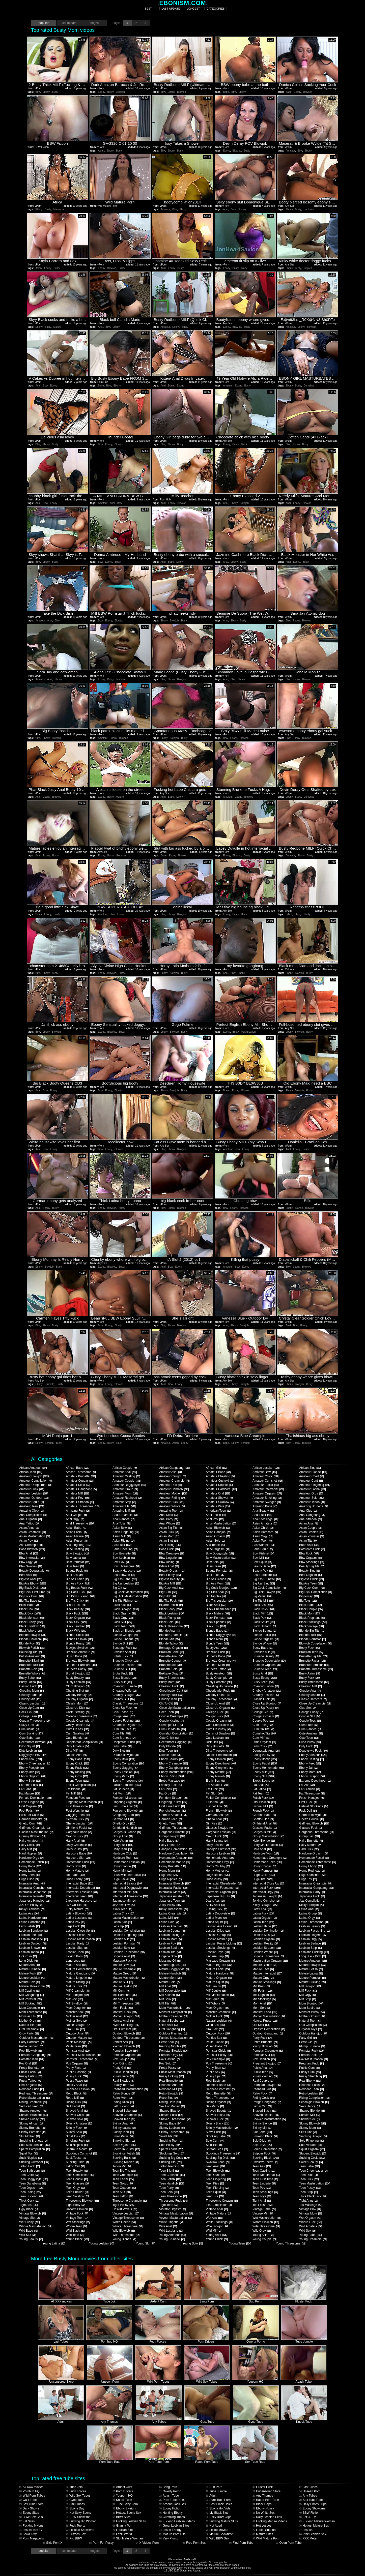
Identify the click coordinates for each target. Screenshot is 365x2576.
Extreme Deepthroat (315, 1780)
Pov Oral (28, 2063)
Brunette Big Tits (313, 1656)
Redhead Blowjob (266, 2085)
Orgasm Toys (310, 2029)
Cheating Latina (265, 1686)
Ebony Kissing (78, 1772)
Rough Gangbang (266, 2102)
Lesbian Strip (310, 1948)
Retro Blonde (124, 2093)
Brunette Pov (31, 1669)
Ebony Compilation (128, 1763)
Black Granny (124, 1613)
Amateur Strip (124, 1502)
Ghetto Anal (217, 1819)
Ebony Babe (77, 1759)
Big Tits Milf (263, 1600)
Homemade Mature (174, 1862)
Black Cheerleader (221, 1609)
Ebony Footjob (31, 1768)
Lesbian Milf (124, 1939)
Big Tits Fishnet (125, 1600)
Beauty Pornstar (219, 1570)
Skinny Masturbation (222, 2128)
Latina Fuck (263, 1913)
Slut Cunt (307, 2132)
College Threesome (81, 1716)
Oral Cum (75, 2029)
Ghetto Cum (30, 1823)
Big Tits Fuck (170, 1600)
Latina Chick (123, 1913)
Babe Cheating (125, 1549)
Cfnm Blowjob (77, 1686)
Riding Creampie (32, 2102)
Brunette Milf (170, 1665)
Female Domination (35, 1798)
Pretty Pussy (170, 2068)
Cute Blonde (76, 1738)
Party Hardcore (31, 2042)
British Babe (76, 1656)
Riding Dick (76, 2102)
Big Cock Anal (171, 1588)
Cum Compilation (220, 1725)
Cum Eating (262, 1725)
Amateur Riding (172, 1498)
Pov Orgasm (77, 2063)
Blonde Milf (169, 1639)
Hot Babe (75, 1875)
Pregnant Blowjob (266, 2063)
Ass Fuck (122, 1545)
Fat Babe (27, 1789)
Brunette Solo (170, 1669)
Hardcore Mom (265, 1853)
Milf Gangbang (31, 1995)
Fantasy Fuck (170, 1785)
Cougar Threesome (34, 1720)
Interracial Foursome (222, 1888)
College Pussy (311, 1712)
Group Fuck (217, 1836)
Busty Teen (262, 1682)
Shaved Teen (124, 2119)
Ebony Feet (310, 1763)
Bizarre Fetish (171, 1605)
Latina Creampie (172, 1913)
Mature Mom (170, 1978)
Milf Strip (307, 1999)
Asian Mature (77, 1536)
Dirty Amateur (77, 1746)
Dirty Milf (74, 1750)
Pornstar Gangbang (34, 2055)
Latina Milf (169, 1918)
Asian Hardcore (265, 1532)
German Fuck (77, 1819)
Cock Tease (123, 1712)
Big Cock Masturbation (131, 1592)
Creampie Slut (171, 1725)
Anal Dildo (168, 1515)
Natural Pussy (264, 2020)
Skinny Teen (123, 2132)
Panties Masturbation (175, 2038)
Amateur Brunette (81, 1476)
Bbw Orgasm (310, 1558)
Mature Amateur (313, 1960)
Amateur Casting (126, 1476)
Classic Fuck (263, 1699)
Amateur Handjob (174, 1489)
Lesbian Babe (264, 1926)
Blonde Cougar (125, 1635)
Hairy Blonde (263, 1840)
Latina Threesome (313, 1922)
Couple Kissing (171, 1720)
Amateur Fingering (314, 1485)
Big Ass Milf (170, 1583)
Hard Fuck (309, 1849)
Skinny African (31, 2123)
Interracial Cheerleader (223, 1883)
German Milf (123, 1819)
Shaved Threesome (174, 2119)
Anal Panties (123, 1519)
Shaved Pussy (31, 2119)
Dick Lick (214, 1742)
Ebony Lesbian (125, 1772)
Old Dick (261, 2025)
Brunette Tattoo (218, 1669)
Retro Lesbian (311, 2093)
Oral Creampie (31, 2029)
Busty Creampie (219, 1678)
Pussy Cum (310, 2072)
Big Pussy (309, 1596)
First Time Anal (125, 1806)
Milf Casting (29, 1990)
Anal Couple (76, 1515)
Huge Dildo (29, 1879)
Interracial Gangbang (316, 1888)
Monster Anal (78, 2012)
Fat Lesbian (309, 1789)
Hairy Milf (28, 1849)
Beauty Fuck (77, 1570)
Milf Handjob (77, 1995)
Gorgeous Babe (79, 1832)
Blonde (299, 1208)
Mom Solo (261, 2008)
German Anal (217, 1815)
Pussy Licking (171, 2076)
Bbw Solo (214, 1562)
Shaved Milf (309, 2115)
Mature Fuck (30, 1973)
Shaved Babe (125, 2110)
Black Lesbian (171, 1613)
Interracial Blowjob (175, 1883)
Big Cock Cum (311, 1588)
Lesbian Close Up (80, 1930)
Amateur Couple (126, 1480)
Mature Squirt (217, 1982)
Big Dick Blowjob (266, 1592)
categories (215, 8)
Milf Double (216, 1990)
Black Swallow (31, 1626)
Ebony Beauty (171, 1759)
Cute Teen (309, 1738)
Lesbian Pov (170, 1943)
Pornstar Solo (310, 2055)
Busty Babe (30, 1678)
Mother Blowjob (126, 2016)
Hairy (244, 914)
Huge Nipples (170, 1879)
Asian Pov (28, 1540)
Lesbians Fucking (314, 1952)
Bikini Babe (29, 1605)
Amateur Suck (171, 1502)
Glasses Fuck (310, 1828)
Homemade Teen (267, 1862)
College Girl (262, 1712)
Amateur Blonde (313, 1472)
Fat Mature (29, 1793)
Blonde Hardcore (33, 1639)
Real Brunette (170, 2080)
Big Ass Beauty (171, 1579)
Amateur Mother (173, 1493)
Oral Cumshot (125, 2029)
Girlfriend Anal (264, 1823)
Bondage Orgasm (173, 1648)
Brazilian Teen (311, 1652)
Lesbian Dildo (218, 1930)
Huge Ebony (78, 1879)
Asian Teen (262, 1540)
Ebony (46, 92)
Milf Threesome (126, 2003)
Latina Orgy (309, 1918)
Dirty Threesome (219, 1750)
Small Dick (75, 2136)
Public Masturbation (174, 2072)
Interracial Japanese (35, 1892)
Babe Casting (77, 1549)
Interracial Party (312, 1892)
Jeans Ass (215, 1900)
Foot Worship (77, 1810)
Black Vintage (311, 1626)
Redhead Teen (311, 2089)
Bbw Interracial (32, 1558)
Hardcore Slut (78, 1858)
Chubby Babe (30, 1695)
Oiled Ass (215, 2025)
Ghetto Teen (170, 1823)
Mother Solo (76, 2020)
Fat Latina (261, 1789)
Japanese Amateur (174, 1896)
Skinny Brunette (32, 2128)
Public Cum (309, 2068)
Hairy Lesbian (217, 1845)
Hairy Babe (169, 1840)
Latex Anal (261, 1909)
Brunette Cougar (172, 1660)
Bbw (37, 92)
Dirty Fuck (308, 1746)
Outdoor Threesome (128, 2038)
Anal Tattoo (29, 1523)
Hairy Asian (123, 1840)
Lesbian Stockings (220, 1948)
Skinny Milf (262, 2128)
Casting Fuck (30, 1686)
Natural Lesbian (219, 2020)
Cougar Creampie (173, 1716)
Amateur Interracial (268, 1489)
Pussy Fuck (76, 2076)
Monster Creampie (221, 2012)
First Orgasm (30, 1806)
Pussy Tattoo (30, 2080)
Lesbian (120, 92)
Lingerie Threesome (268, 1956)
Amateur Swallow (220, 1502)
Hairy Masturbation (267, 1845)
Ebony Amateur (313, 1755)
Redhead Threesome (35, 2093)
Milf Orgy (307, 1995)
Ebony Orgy (77, 1776)
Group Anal (122, 1836)
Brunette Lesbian (127, 1665)
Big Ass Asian (77, 1579)
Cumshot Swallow (220, 1733)
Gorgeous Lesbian (220, 1832)
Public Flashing (78, 2072)
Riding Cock (263, 2098)
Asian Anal (308, 1523)
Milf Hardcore (124, 1995)
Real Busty (215, 2080)
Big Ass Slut (263, 1583)
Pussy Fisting (30, 2076)
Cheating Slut (77, 1690)
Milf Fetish (262, 1990)
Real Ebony (310, 2080)
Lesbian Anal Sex (173, 1926)
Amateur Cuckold (220, 1480)
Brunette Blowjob (80, 1660)
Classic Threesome (128, 1703)
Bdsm (171, 385)
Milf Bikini (261, 1986)
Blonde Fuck (310, 1635)
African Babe (77, 1468)
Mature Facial (218, 1969)
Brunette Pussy (79, 1669)
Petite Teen (76, 2046)
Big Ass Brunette (266, 1579)
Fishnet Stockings (313, 1806)
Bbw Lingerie (170, 1558)
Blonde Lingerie (125, 1639)
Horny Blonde (124, 1866)
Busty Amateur (219, 1673)
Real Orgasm (30, 2085)
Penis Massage (78, 2042)
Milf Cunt (121, 1990)
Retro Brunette (218, 2093)
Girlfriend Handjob (127, 1828)
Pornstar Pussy (219, 2055)
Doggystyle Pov (32, 1755)
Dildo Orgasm (264, 1742)
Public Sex (215, 2072)
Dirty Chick (262, 1746)
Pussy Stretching (313, 2076)
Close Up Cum (31, 1708)
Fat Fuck (214, 1789)
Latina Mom (216, 1918)
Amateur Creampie (174, 1480)
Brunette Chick (125, 1660)
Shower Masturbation (269, 2119)
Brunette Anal (171, 1656)
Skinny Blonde (264, 2123)
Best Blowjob (124, 1575)
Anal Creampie (125, 1515)
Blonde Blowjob (32, 1635)
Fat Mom (121, 1793)
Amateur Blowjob (34, 1476)
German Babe (264, 1815)
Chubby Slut (124, 1699)
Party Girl (308, 2038)
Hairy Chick (29, 1845)
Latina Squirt (217, 1922)
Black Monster (31, 1618)
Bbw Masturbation (221, 1558)
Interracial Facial (173, 1888)
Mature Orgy (263, 1978)
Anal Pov (215, 1519)
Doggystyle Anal (266, 1750)
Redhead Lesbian (80, 2089)
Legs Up (121, 1926)
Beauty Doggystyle (34, 1570)
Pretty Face (76, 2068)
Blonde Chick (77, 1635)
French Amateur (172, 1810)
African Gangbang (174, 1468)
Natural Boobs (171, 2020)
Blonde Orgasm (265, 1639)
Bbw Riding (169, 1562)
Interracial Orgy (265, 1892)
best (148, 8)
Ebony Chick (77, 1763)
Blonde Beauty (264, 1630)
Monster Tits (30, 2016)
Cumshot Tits (264, 1733)
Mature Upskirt (125, 1986)
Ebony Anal (30, 1759)
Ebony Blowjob (219, 1759)
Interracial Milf (125, 1892)
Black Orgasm (78, 1618)
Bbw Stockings (311, 1562)
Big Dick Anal (218, 1592)
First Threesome (79, 1806)
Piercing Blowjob (126, 2046)
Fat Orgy (167, 1793)
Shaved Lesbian (265, 2115)
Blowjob (181, 92)
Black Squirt (263, 1622)
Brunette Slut (124, 1669)
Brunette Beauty (265, 1656)
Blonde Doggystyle (221, 1635)
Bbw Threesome (126, 1566)
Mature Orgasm (219, 1978)
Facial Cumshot (127, 1785)
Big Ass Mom (217, 1583)
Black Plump (170, 1618)
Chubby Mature (312, 1695)
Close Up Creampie (314, 1703)
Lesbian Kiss (263, 1935)
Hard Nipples (30, 1853)
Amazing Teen (171, 1510)
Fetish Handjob (311, 1798)
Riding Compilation (314, 2098)
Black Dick (29, 1613)
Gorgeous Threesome (316, 1832)
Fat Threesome (311, 1793)
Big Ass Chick (311, 1579)
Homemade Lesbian (128, 1862)
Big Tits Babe (31, 1600)
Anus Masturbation (221, 1523)
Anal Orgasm (30, 1519)
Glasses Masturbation (36, 1832)
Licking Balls (77, 1956)
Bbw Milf (261, 1558)
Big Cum (168, 1592)
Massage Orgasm (220, 1960)
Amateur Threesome (82, 1506)
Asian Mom (169, 1536)
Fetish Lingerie (31, 1802)
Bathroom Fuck (311, 1549)
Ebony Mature (218, 1772)
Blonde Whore (264, 1643)
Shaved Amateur (32, 2110)
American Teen (218, 1510)
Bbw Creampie (171, 1553)
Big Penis (261, 1596)
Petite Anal (168, 2042)
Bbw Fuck (308, 1553)
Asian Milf (121, 1536)
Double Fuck (170, 1755)
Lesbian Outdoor (32, 1943)
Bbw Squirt (262, 1562)
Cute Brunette (124, 1738)
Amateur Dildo (78, 1485)
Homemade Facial (313, 1858)
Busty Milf (122, 1682)
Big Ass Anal (30, 1579)
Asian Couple (310, 1528)
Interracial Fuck (266, 1888)
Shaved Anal (77, 2110)
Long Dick (28, 1960)
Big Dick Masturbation (130, 1596)
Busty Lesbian (78, 1682)
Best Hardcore (264, 1575)
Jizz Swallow (123, 1905)
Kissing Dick (216, 1909)
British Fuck (123, 1656)
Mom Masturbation (174, 2008)
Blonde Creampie (173, 1635)
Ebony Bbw (124, 1759)
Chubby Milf (30, 1699)
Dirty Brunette (217, 1746)
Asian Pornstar (311, 1536)
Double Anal (76, 1755)
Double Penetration (221, 1755)
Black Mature (217, 1613)
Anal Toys (121, 1523)
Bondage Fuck (125, 1648)
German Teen (170, 1819)
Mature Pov (29, 1982)
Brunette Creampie (221, 1660)
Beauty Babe (264, 1566)
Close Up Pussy (265, 1708)
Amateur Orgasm (267, 1493)
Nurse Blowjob (78, 2025)
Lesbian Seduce (312, 1943)
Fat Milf (74, 1793)
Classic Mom (77, 1703)
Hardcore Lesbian (220, 1853)
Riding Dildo (123, 2102)
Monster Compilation (175, 2012)
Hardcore (308, 209)
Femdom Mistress (127, 1798)
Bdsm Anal (168, 1566)
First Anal (214, 1802)
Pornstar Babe (125, 2050)
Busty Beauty (78, 1678)
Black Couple (311, 1609)
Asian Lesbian (311, 1532)
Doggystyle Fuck (313, 1750)
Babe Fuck (169, 1549)
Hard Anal (262, 1849)
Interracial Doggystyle (130, 1888)
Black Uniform (264, 1626)
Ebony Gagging (125, 1768)
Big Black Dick (32, 1588)
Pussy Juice (123, 2076)
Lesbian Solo (124, 1948)
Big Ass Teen (311, 1583)
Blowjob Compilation (315, 1643)
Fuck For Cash (31, 1815)
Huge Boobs (218, 1875)
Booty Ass (216, 1648)
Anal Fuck (262, 1515)
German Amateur (173, 1815)
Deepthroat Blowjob (35, 1742)
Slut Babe (262, 2132)
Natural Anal (123, 2020)
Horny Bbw (76, 1866)
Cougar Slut (309, 1716)
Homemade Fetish (34, 1862)
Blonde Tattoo (170, 1643)
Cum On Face (124, 1729)
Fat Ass (307, 1785)
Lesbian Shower (32, 1948)
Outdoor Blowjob (127, 2033)
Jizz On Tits (76, 1905)
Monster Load (264, 2012)
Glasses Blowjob (219, 1828)
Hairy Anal (75, 1840)
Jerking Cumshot (266, 1900)
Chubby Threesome (221, 1699)
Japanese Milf (124, 1900)
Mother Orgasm (312, 2016)
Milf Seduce (123, 1999)
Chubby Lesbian (265, 1695)
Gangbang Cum (126, 1815)
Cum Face (308, 1725)
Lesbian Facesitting (314, 1930)
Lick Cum (28, 1956)
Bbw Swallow (30, 1566)
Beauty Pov (262, 1570)
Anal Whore (169, 1523)
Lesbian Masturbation (83, 1939)
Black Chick (263, 1609)
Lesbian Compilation (129, 1930)
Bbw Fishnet (263, 1553)
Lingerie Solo (170, 1956)
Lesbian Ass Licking (221, 1926)
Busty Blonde (124, 1678)
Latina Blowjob (79, 1913)
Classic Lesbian (32, 1703)
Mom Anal (262, 2003)
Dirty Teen (168, 1750)
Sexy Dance (309, 2106)
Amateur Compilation (35, 1480)
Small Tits (168, 2136)
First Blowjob (264, 1802)
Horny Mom (169, 1870)
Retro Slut (168, 2098)
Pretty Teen (216, 2068)
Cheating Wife (124, 1690)
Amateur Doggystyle (129, 1485)
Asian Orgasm (218, 1536)
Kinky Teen (122, 1909)
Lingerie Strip (217, 1956)
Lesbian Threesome (129, 1952)
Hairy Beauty (217, 1840)
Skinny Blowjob (312, 2123)
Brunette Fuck (31, 1665)
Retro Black (76, 2093)
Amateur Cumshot (267, 1480)
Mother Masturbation (268, 2016)
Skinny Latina (124, 2128)
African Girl (216, 1468)
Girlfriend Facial (79, 1828)
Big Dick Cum (31, 1596)
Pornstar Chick (218, 2050)
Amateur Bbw (264, 1472)
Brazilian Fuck (218, 1652)
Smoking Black (264, 2136)
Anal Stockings (264, 1519)
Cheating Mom (31, 1690)
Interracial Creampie (315, 1883)
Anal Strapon (310, 1519)
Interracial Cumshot (35, 1888)
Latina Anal (309, 1909)
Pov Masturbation (313, 2059)
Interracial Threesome (130, 1896)
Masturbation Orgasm (270, 1960)
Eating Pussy (263, 1755)
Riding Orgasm (218, 2102)
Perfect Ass (123, 2042)
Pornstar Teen (31, 2059)
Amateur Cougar (80, 1480)
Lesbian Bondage (33, 1930)
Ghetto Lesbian (79, 1823)
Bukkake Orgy (171, 1673)
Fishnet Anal (216, 1806)
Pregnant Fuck (311, 2063)
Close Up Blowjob (266, 1703)
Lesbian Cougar (172, 1930)
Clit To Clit (168, 1703)
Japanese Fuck (311, 1896)
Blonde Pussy (78, 1643)
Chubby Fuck (171, 1695)
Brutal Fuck (123, 1673)
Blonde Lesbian (79, 1639)
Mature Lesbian (32, 1978)
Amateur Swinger (266, 1502)
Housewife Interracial (129, 1875)
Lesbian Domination (268, 1930)
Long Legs (75, 1960)
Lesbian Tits (170, 1952)
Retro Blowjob (171, 2093)
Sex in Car (261, 2106)
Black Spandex (218, 1622)
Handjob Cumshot (221, 1849)
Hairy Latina (169, 1845)
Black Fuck (77, 1613)
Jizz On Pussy (31, 1905)
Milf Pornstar (30, 1999)
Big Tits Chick (77, 1600)
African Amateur (33, 1468)
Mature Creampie (127, 1969)
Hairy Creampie (79, 1845)
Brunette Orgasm (266, 1665)
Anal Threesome (80, 1523)
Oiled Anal (168, 2025)
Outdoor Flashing (173, 2033)
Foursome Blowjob (127, 1810)
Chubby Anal (310, 1690)
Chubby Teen (170, 1699)
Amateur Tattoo (311, 1502)
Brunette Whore (32, 1673)
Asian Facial (76, 1532)
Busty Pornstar (219, 1682)
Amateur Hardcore (221, 1489)
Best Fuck (215, 1575)
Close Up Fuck (125, 1708)
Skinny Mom (310, 2128)
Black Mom (309, 1613)
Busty (55, 92)
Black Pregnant (311, 1618)
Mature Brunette (32, 1969)
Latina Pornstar (31, 1922)
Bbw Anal (28, 1553)
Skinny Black (217, 2123)
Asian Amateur (264, 1523)
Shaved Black (264, 2110)
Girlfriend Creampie (34, 1828)
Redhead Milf (170, 2089)
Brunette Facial (312, 1660)
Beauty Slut (309, 1570)
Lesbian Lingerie (312, 1935)
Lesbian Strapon (266, 1948)
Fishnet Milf (262, 1806)
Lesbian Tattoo (31, 1952)
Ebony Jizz (29, 1772)
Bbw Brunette (124, 1553)
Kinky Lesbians (31, 1909)
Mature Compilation (81, 1969)
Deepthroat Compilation (84, 1742)
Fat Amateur (217, 1785)
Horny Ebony (311, 1866)
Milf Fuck (308, 1990)
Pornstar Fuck (311, 2050)
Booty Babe (262, 1648)
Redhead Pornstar (220, 2089)
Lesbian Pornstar (126, 1943)
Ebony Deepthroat (221, 1763)
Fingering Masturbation (84, 1802)
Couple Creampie (80, 1720)
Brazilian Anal (124, 1652)
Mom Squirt (309, 2008)
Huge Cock (263, 1875)
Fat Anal (260, 1785)
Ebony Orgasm (32, 1776)
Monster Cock (125, 2012)
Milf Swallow (76, 2003)
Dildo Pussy (310, 1742)
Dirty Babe (122, 1746)
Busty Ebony (264, 1678)
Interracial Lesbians (82, 1892)
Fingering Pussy (173, 1802)
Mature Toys (76, 1986)
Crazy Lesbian (78, 1725)
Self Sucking (123, 2106)
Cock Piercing (77, 1712)
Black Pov (262, 1618)
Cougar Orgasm (265, 1716)
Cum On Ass (77, 1729)
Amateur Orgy (311, 1493)
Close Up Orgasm (220, 1708)
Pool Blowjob (30, 2050)
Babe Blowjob (32, 1549)
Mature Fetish (310, 1969)
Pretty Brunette (31, 2068)
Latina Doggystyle (220, 1913)
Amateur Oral (218, 1493)
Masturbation (248, 1031)
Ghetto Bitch (263, 1819)
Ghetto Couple (311, 1819)
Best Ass (74, 1575)
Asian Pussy (76, 1540)
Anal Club (308, 1510)
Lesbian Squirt (171, 1948)
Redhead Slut (264, 2089)
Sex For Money (171, 2106)
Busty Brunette (172, 1678)
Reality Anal (76, 2085)
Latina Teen (263, 1922)
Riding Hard (170, 2102)
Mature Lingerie (79, 1978)
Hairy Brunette (311, 1840)
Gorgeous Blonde (127, 1832)
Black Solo (169, 1622)
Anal (225, 209)
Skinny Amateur (79, 2123)
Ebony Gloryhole (219, 1768)
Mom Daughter (78, 2008)
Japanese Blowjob (267, 1896)
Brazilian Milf (263, 1652)
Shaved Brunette (33, 2115)
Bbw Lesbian (124, 1558)
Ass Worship (263, 1545)
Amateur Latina (312, 1489)
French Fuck (263, 1810)
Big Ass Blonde (218, 1579)
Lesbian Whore (265, 1952)
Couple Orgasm (219, 1720)
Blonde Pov (29, 1643)
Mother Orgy (30, 2020)
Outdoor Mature (79, 2038)
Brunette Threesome (316, 1669)
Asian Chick (262, 1528)
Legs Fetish (29, 1926)
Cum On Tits (263, 1729)
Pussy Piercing (264, 2076)
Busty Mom (169, 1682)
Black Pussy (31, 1622)
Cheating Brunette (127, 1686)
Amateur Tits (124, 1506)
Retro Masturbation (34, 2098)
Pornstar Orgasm (126, 2055)
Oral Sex (214, 2029)
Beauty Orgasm (172, 1570)
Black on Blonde (126, 1630)
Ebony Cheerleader (34, 1763)
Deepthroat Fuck (127, 1742)
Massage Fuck (125, 1960)
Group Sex (309, 1836)
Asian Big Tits (170, 1528)
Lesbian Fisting (171, 1935)
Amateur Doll (170, 1485)
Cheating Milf (310, 1686)
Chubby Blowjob (126, 1695)
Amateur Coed (311, 1476)
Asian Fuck (169, 1532)
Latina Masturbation (128, 1918)
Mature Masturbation (129, 1978)
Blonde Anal (169, 1630)
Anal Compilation (33, 1515)
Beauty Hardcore (127, 1570)
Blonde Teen (217, 1643)
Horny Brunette (172, 1866)
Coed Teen (169, 1712)
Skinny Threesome (174, 2132)
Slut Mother (29, 2136)
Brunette (49, 1384)
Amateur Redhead (127, 1498)
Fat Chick (168, 1789)
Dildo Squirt (29, 1746)
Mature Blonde (264, 1965)
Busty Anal (262, 1673)
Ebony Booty (264, 1759)
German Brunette (33, 1819)
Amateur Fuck (31, 1489)
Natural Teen (310, 2020)
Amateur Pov (77, 1498)
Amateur (290, 150)
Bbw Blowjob (77, 1553)
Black (244, 268)
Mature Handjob (172, 1973)
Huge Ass (168, 1875)
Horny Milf (122, 1870)
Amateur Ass (170, 1472)
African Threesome (81, 1472)
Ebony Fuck (77, 1768)
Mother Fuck (217, 2016)
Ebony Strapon (312, 1776)
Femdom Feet (78, 1798)
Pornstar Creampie (267, 2050)
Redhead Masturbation (130, 2089)
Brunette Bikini (31, 1660)
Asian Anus (29, 1528)
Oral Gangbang (172, 2029)
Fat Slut (214, 1793)
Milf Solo (167, 1999)
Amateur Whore (172, 1506)
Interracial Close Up (268, 1883)
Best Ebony (170, 1575)
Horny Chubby (218, 1866)
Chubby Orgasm (79, 1699)
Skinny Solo (76, 2132)
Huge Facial (124, 1879)
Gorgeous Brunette (174, 1832)
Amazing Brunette (313, 1506)
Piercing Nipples (172, 2046)
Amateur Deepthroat (35, 1485)
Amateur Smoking (266, 1498)
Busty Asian (309, 1673)
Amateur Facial (265, 1485)
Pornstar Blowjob (173, 2050)
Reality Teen (123, 2085)
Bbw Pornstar (78, 1562)
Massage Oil (170, 1960)
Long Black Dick (312, 1956)
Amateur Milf (77, 1493)
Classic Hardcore (313, 1699)
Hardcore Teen (125, 1858)
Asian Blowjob (218, 1528)
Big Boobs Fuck (79, 1588)
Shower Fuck (217, 2119)
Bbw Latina (76, 1558)
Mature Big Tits (219, 1965)
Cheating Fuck (171, 1686)
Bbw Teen (75, 1566)
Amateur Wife (218, 1506)
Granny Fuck (77, 1836)
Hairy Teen (122, 1849)
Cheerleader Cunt (173, 1690)
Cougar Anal (124, 1716)
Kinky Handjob (311, 1905)
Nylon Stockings (126, 2025)
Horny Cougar (264, 1866)
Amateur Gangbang (81, 1489)
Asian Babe (76, 1528)
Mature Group (124, 1973)
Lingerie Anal (124, 1956)
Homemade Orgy (220, 1862)
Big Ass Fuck (77, 1583)
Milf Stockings (264, 1999)
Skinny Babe (170, 2123)
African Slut (310, 1468)
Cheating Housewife (222, 1686)
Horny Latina (30, 1870)
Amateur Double (219, 1485)
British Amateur (31, 1656)
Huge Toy (308, 1879)
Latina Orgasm (264, 1918)
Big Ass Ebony (32, 1583)
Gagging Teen (77, 1815)
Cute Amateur (310, 1733)
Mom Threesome (33, 2012)
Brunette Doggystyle (269, 1660)
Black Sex (76, 1622)
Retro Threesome (220, 2098)
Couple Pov (263, 1720)
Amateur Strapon (80, 1502)
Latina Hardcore (33, 1918)
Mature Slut (123, 1982)
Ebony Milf (263, 1772)
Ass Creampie (31, 1545)
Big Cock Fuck (78, 1592)
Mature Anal (29, 1965)
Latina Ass (29, 1913)
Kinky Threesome (173, 1909)
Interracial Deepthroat (83, 1888)
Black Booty (170, 1609)
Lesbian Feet (30, 1935)
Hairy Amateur (31, 1840)
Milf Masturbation (220, 1995)
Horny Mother (217, 1870)
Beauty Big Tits (311, 1566)
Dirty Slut (121, 1750)
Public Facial (30, 2072)
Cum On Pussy (218, 1729)
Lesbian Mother (219, 1939)
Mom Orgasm (217, 2008)
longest (193, 8)
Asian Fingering (125, 1532)
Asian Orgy (262, 1536)
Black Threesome (174, 1626)
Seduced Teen (31, 2106)
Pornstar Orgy (171, 2055)
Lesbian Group (218, 1935)
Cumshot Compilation (176, 1733)
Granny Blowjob (32, 1836)
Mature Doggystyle (174, 1969)
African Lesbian (265, 1468)
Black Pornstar (219, 1618)
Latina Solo (169, 1922)
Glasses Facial (264, 1828)
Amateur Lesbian (33, 1493)
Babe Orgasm (217, 1549)
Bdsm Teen (216, 1566)
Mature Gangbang (80, 1973)
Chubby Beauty (78, 1695)
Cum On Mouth (172, 1729)
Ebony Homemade (268, 1768)
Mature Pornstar (312, 1978)
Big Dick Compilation (315, 1592)
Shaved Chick (77, 2115)
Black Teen (123, 1626)
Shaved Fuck (171, 2115)
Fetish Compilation (221, 1798)
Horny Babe (30, 1866)
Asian (101, 150)
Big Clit (120, 1588)
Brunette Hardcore (81, 1665)
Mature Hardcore (219, 1973)
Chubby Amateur (266, 1690)
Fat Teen (260, 1793)
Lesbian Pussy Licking (224, 1943)
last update (170, 8)
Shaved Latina (218, 2115)
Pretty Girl (122, 2068)
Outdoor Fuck (218, 2033)
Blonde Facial (264, 1635)
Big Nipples (216, 1596)
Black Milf (262, 1613)
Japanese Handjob (34, 1900)
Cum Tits (121, 1733)
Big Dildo (167, 1596)
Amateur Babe (218, 1472)
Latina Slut (122, 1922)
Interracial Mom (172, 1892)
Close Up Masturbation (177, 1708)
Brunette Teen (264, 1669)
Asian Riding (123, 1540)
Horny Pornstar (265, 1870)
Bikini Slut (122, 1605)
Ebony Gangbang (174, 1768)
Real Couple (263, 2080)
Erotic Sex (215, 1780)
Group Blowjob (172, 1836)
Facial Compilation (81, 1785)
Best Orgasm (310, 1575)
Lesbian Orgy (310, 1939)
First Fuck (308, 1802)
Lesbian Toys (217, 1952)
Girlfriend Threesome (175, 1828)
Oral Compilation (312, 2025)
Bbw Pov (121, 1562)
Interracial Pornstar (35, 1896)
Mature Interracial (267, 1973)
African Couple (125, 1468)
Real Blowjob (124, 2080)
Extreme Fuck (31, 1785)
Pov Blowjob (124, 2059)
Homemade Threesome (317, 1862)
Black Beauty (78, 1609)
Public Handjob (125, 2072)
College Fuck (217, 1712)
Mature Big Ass (172, 1965)
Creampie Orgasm (127, 1725)
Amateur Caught (172, 1476)
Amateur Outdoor (33, 1498)
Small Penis (123, 2136)
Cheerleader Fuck (220, 1690)
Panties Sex (216, 2038)
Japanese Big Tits (220, 1896)
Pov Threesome (219, 2063)
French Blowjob (219, 1810)
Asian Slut (168, 1540)
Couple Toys (310, 1720)
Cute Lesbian (217, 1738)
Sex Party (215, 2106)
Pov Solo (167, 2063)
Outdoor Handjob (313, 2033)
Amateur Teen (31, 1506)
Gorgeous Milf (264, 1832)
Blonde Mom (217, 1639)
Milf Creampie (77, 1990)
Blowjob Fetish (32, 1648)
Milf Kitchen (169, 1995)
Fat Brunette (123, 1789)
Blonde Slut (123, 1643)
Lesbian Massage (33, 1939)
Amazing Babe (264, 1506)
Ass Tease (215, 1545)
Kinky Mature (77, 1909)
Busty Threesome (314, 1682)
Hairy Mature (310, 1845)
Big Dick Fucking (80, 1596)
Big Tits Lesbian (219, 1600)
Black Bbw (29, 1609)
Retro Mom (122, 2098)
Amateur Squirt (31, 1502)
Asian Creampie (32, 1532)
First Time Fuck (172, 1806)
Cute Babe (29, 1738)
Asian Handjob (218, 1532)
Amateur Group (125, 1489)
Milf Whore (215, 2003)
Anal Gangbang (312, 1515)
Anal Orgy (75, 1519)
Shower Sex (309, 2119)
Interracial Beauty (127, 1883)
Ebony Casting (311, 1759)
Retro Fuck (262, 2093)
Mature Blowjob (312, 1965)
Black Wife (76, 1630)
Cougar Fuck (217, 1716)
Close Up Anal (218, 1703)
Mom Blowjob (311, 2003)
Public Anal (262, 2068)
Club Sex (307, 1708)
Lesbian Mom (170, 1939)
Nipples (307, 268)
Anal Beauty (263, 1510)
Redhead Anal (171, 2085)
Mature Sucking (312, 1982)
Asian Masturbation (34, 1536)
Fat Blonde (75, 1789)
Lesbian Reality (265, 1943)
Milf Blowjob (310, 1986)
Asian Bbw (122, 1528)
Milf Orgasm (263, 1995)
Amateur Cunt (311, 1480)
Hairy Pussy (77, 1849)
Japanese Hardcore (81, 1900)
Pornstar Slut (263, 2055)
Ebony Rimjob (218, 1776)
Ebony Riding (171, 1776)
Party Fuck (262, 2038)
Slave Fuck (216, 2132)
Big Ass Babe (124, 1579)
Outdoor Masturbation (36, 2038)
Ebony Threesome (128, 1780)
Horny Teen (29, 1875)
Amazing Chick (31, 1510)
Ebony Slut (263, 1776)
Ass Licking (169, 1545)
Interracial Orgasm (221, 1892)
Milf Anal (168, 1986)
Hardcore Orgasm (313, 1853)
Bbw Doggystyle (220, 1553)
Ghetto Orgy (124, 1823)
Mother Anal (77, 2016)
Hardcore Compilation (176, 1853)
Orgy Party (28, 2033)
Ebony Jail (308, 1768)
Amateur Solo (311, 1498)
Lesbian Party (77, 1943)
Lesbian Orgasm (265, 1939)
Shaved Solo (77, 2119)
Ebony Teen (77, 1780)
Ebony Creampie (173, 1763)
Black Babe (310, 1605)
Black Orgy (123, 1618)
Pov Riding (122, 2063)
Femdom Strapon (173, 1798)
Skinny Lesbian (171, 2128)
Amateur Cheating (220, 1476)
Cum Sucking (31, 1733)
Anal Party (168, 1519)
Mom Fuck (122, 2008)
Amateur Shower (219, 1498)
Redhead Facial (312, 2085)
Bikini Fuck (75, 1605)
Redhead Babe (218, 2085)
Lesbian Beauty (312, 1926)
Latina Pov (75, 1922)
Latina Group (310, 1913)
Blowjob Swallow (80, 1648)
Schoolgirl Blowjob (314, 2102)
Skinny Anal (123, 2123)
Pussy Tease (77, 2080)
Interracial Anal (32, 1883)
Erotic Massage (172, 1780)
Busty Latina (30, 1682)
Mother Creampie (173, 2016)
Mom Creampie (32, 2008)
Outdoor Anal (77, 2033)
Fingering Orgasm (127, 1802)
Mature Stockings (266, 1982)
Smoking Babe (218, 2136)
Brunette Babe (218, 1656)
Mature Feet (263, 1969)
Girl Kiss (214, 1823)
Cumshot (308, 385)
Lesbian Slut (76, 1948)
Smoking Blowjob (313, 2136)
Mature (57, 326)
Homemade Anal (220, 1858)
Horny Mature (77, 1870)
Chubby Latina (218, 1695)
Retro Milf (74, 2098)
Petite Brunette (264, 2042)
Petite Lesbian (31, 2046)
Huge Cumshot (312, 1875)
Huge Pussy (217, 1879)
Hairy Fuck (123, 1845)
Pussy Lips (215, 2076)
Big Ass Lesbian (126, 1583)
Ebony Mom (310, 1772)
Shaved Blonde (311, 2110)
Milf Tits (167, 2003)
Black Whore (30, 1630)
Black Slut (122, 1622)
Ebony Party (123, 1776)
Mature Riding (78, 1982)
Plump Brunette (312, 2046)
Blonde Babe (217, 1630)
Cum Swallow (77, 1733)
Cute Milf (260, 1738)
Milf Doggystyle (172, 1990)
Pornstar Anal (78, 2050)
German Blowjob (312, 1815)
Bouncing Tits (30, 1652)
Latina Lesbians (79, 1918)
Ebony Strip (30, 1780)
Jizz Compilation (312, 1900)
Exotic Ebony (263, 1780)
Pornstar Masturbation (83, 2055)
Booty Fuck (309, 1648)
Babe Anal (309, 1545)
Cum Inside (29, 1729)
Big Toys (308, 1600)
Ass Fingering (78, 1545)
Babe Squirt (262, 1549)
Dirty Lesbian (30, 1750)
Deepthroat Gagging (175, 1742)
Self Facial (75, 2106)
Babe (226, 92)
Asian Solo (215, 1540)
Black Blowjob (125, 1609)
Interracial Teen (79, 1896)
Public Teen (262, 2072)
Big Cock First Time (34, 1592)
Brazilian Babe (171, 1652)
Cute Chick (169, 1738)
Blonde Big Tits (311, 1630)
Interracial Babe (79, 1883)
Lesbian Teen (78, 1952)
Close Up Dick (78, 1708)
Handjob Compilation (175, 1849)
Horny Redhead (312, 1870)
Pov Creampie (218, 2059)
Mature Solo (169, 1982)
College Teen (30, 1716)
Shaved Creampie (127, 2115)
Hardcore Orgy (31, 1858)
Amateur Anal (125, 1472)
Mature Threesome (34, 1986)
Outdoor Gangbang (267, 2033)
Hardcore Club (125, 1853)
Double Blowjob (125, 1755)
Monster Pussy (312, 2012)
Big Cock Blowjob (221, 1588)
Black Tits (216, 1626)
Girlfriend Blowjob (314, 1823)
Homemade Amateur (176, 1858)
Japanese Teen (171, 1900)
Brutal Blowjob (78, 1673)
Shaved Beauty (218, 2110)
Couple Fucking (126, 1720)
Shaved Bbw (170, 2110)
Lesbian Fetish (78, 1935)
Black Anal (216, 1605)
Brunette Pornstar (314, 1665)
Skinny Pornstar (32, 2132)
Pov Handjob (264, 2059)
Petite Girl (308, 2042)
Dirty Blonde (169, 1746)
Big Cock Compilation (269, 1588)
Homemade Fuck (80, 1862)
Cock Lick (28, 1712)
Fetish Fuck (263, 1798)
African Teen (30, 1472)
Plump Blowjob (264, 2046)
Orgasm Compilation (268, 2029)
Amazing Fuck (78, 1510)
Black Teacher (78, 1626)
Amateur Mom (125, 1493)
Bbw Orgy (28, 1562)
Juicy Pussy (170, 1905)
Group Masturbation (268, 1836)
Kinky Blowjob (264, 1905)
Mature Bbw (123, 1965)
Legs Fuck (75, 1926)
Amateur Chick (265, 1476)
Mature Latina (310, 1973)
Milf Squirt (215, 1999)
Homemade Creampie (269, 1858)
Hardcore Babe (79, 1853)
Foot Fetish (29, 1810)
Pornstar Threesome (82, 2059)
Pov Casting (169, 2059)
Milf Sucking (30, 2003)
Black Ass (262, 1605)
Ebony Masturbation (176, 1772)
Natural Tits (29, 2025)
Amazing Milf (124, 1510)
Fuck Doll (308, 1810)
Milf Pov (74, 1999)
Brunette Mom (218, 1665)
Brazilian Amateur (80, 1652)
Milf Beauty (216, 1986)
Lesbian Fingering (128, 1935)
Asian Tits (308, 1540)
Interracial (58, 209)
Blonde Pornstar (312, 1639)
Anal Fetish (216, 1515)
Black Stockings (312, 1622)
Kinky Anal (215, 1905)
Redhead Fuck (31, 2089)
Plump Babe (216, 2046)
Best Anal (28, 1575)
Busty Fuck (309, 1678)
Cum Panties (310, 1729)
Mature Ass (76, 1965)
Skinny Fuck (76, 2128)
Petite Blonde (217, 2042)
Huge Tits (262, 1879)
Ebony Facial (264, 1763)
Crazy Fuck (29, 1725)
